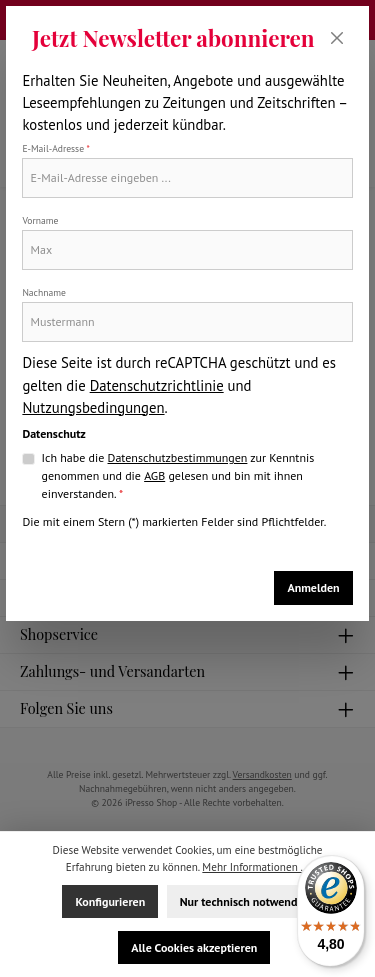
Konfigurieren (110, 901)
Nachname (43, 292)
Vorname (40, 220)
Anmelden (313, 587)
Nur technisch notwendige (246, 901)
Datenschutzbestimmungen (178, 457)
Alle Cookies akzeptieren (194, 947)
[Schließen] (337, 38)
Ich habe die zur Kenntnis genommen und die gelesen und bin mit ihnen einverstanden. (178, 475)
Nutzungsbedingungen (93, 407)
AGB (154, 475)
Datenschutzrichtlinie (157, 385)
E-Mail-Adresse (56, 148)
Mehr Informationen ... (255, 867)
